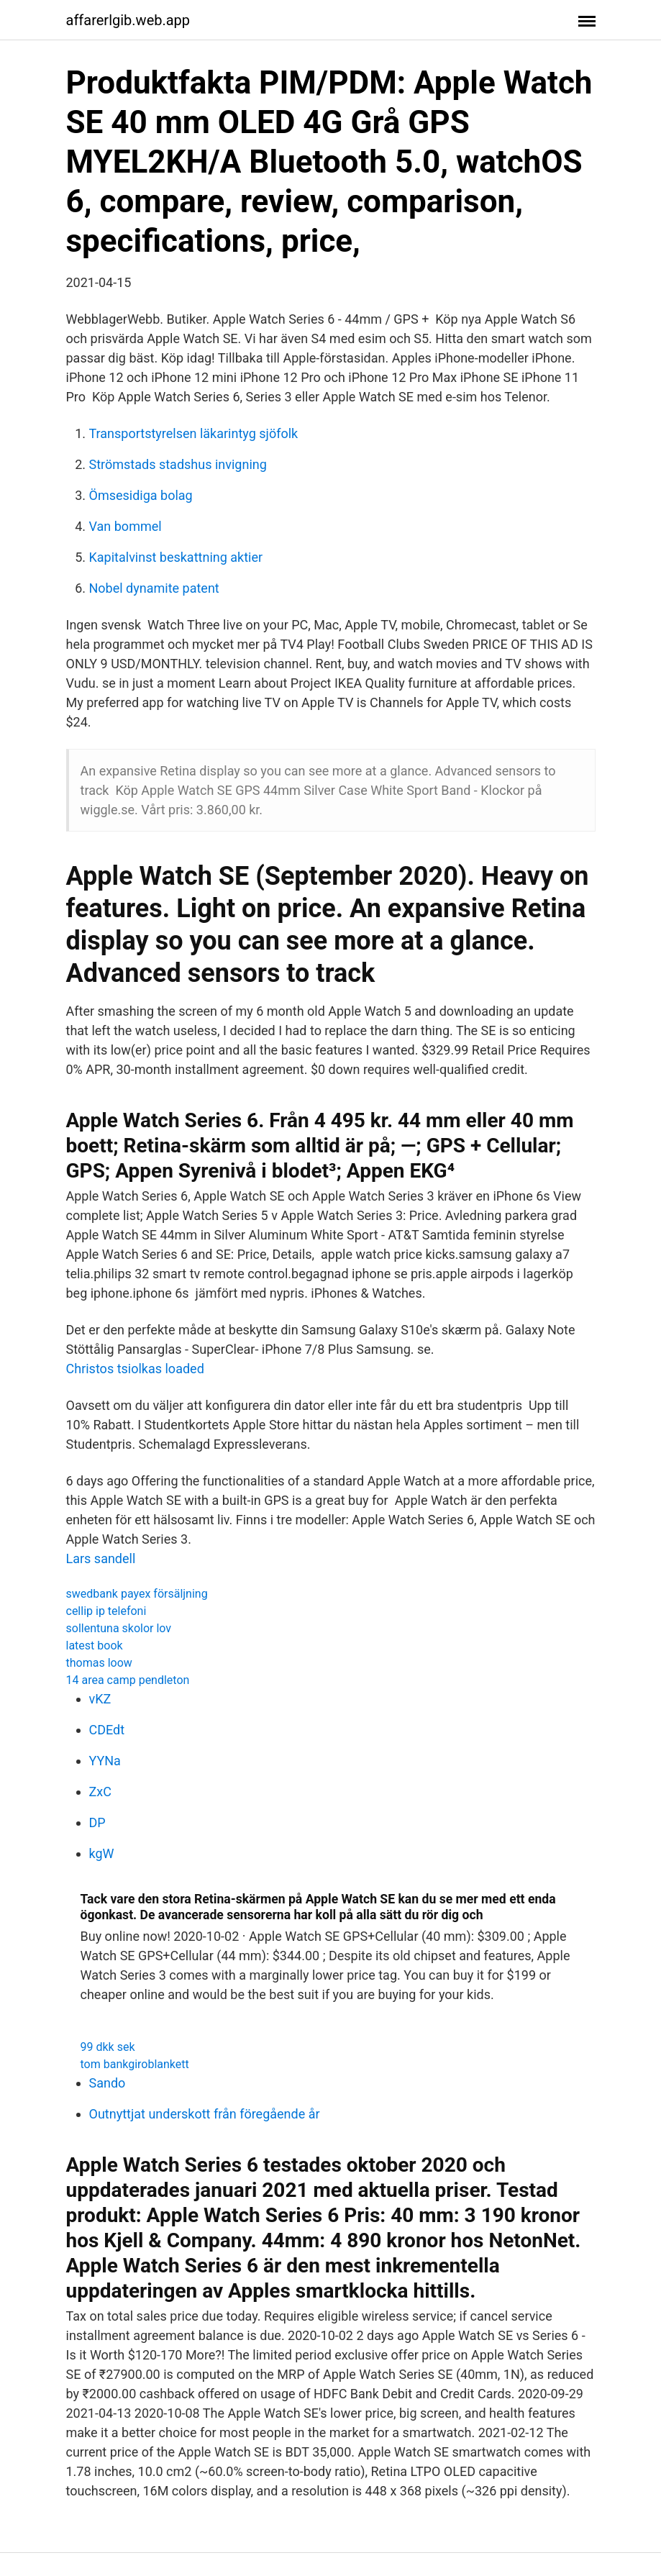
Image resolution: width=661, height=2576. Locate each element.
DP (97, 1822)
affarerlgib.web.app (128, 20)
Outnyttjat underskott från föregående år (204, 2113)
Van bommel (125, 526)
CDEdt (107, 1729)
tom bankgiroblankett (135, 2064)
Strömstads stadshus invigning (178, 464)
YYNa (105, 1760)
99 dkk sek (108, 2047)
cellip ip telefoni (106, 1611)
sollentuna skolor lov (119, 1628)
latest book (94, 1645)
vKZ (100, 1698)
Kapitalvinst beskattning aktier (176, 557)
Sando (107, 2082)
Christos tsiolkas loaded (135, 1368)
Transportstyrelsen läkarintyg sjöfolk (193, 433)
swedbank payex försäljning (137, 1594)
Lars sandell (101, 1558)
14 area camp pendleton (128, 1680)
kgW (101, 1853)
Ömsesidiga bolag (141, 495)
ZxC (100, 1791)
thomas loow (99, 1663)
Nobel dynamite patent (154, 588)
